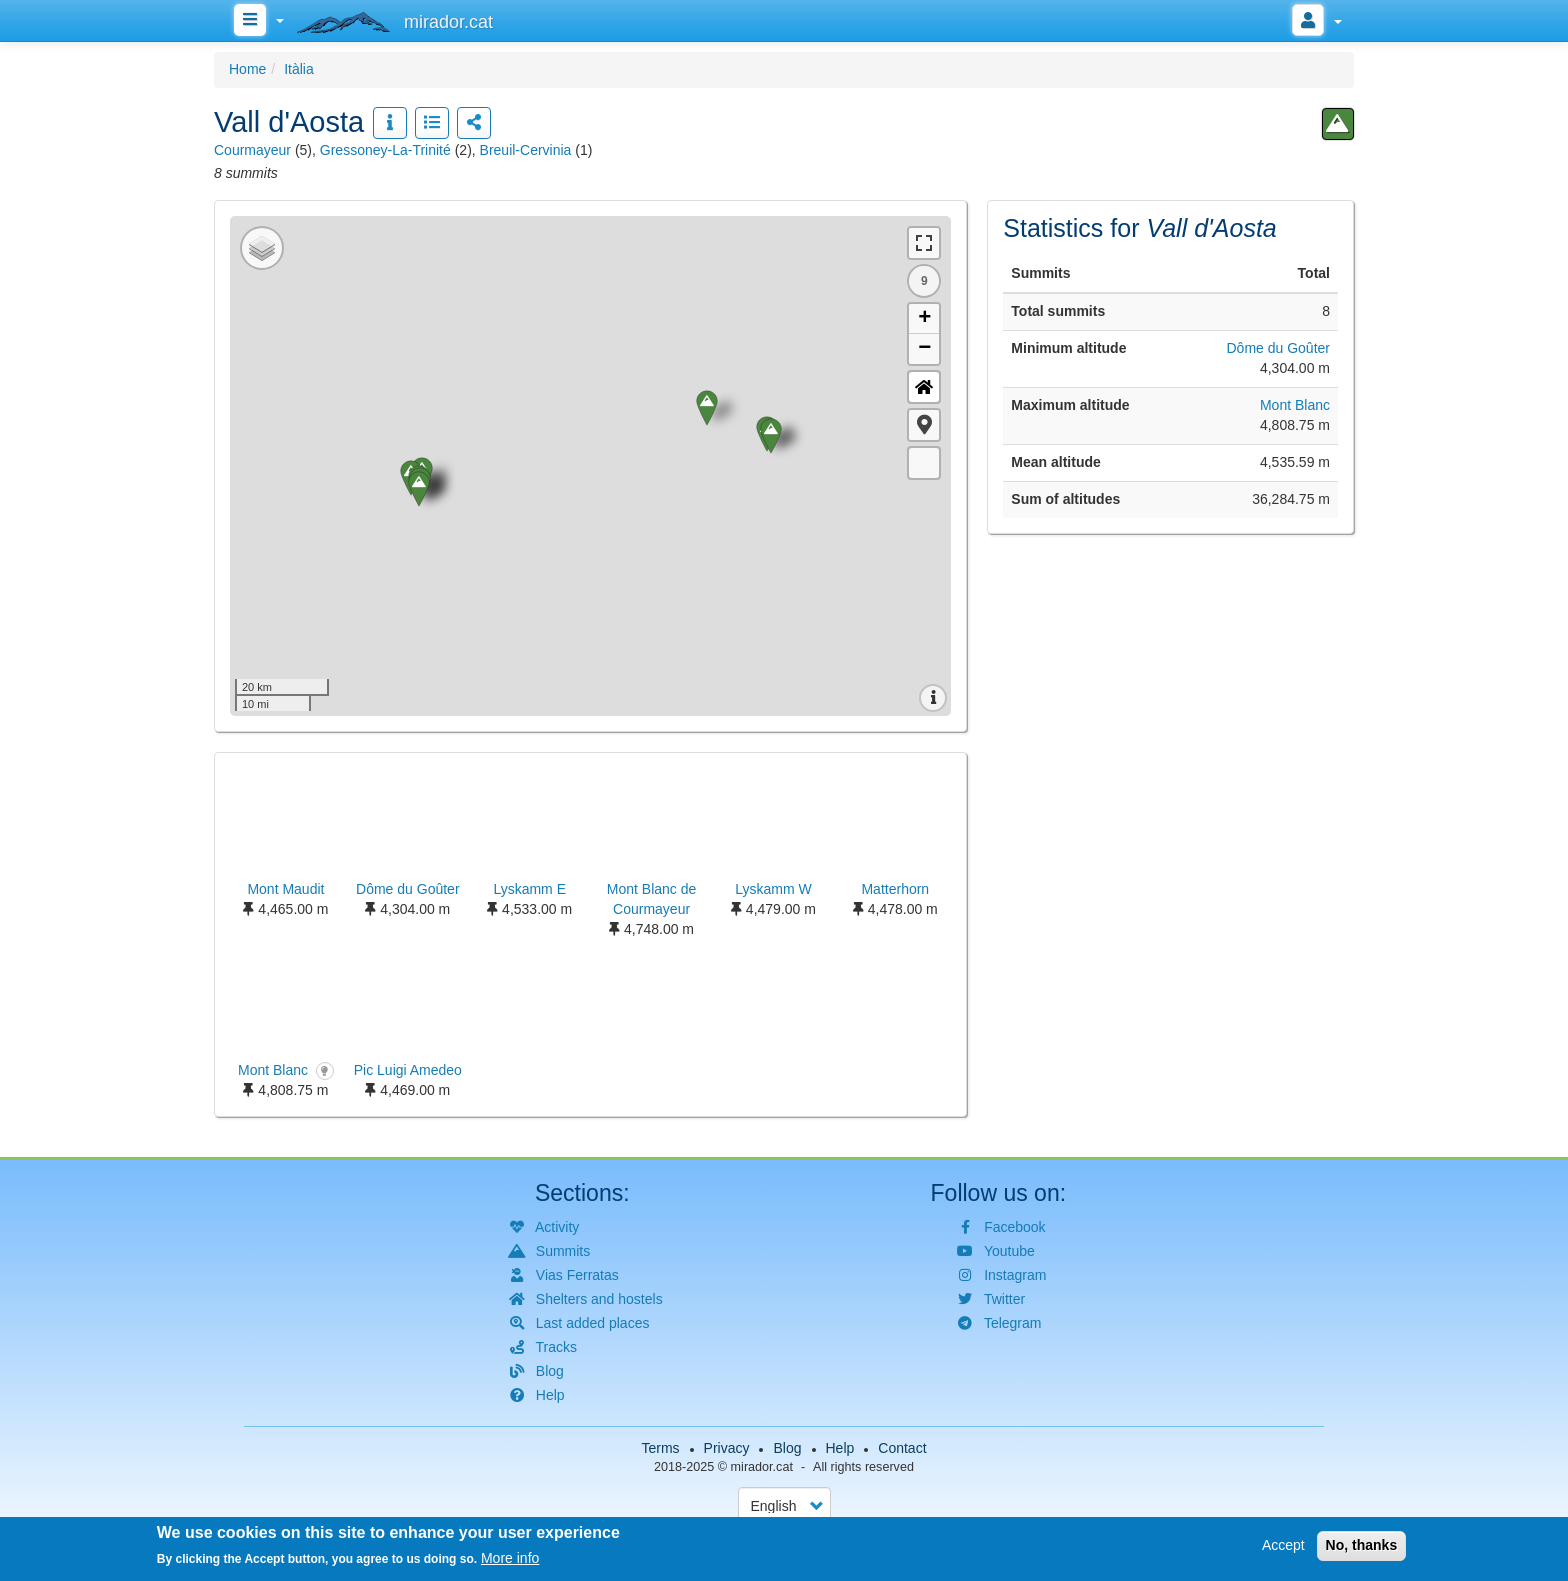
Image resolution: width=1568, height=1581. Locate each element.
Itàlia (299, 69)
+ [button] (924, 319)
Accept (1283, 1545)
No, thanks (1362, 1545)
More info (510, 1558)
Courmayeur (252, 150)
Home (247, 69)
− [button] (924, 349)
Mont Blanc (1295, 405)
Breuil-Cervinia (526, 150)
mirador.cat (762, 1467)
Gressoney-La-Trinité (385, 150)
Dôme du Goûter (1278, 348)
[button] (924, 425)
